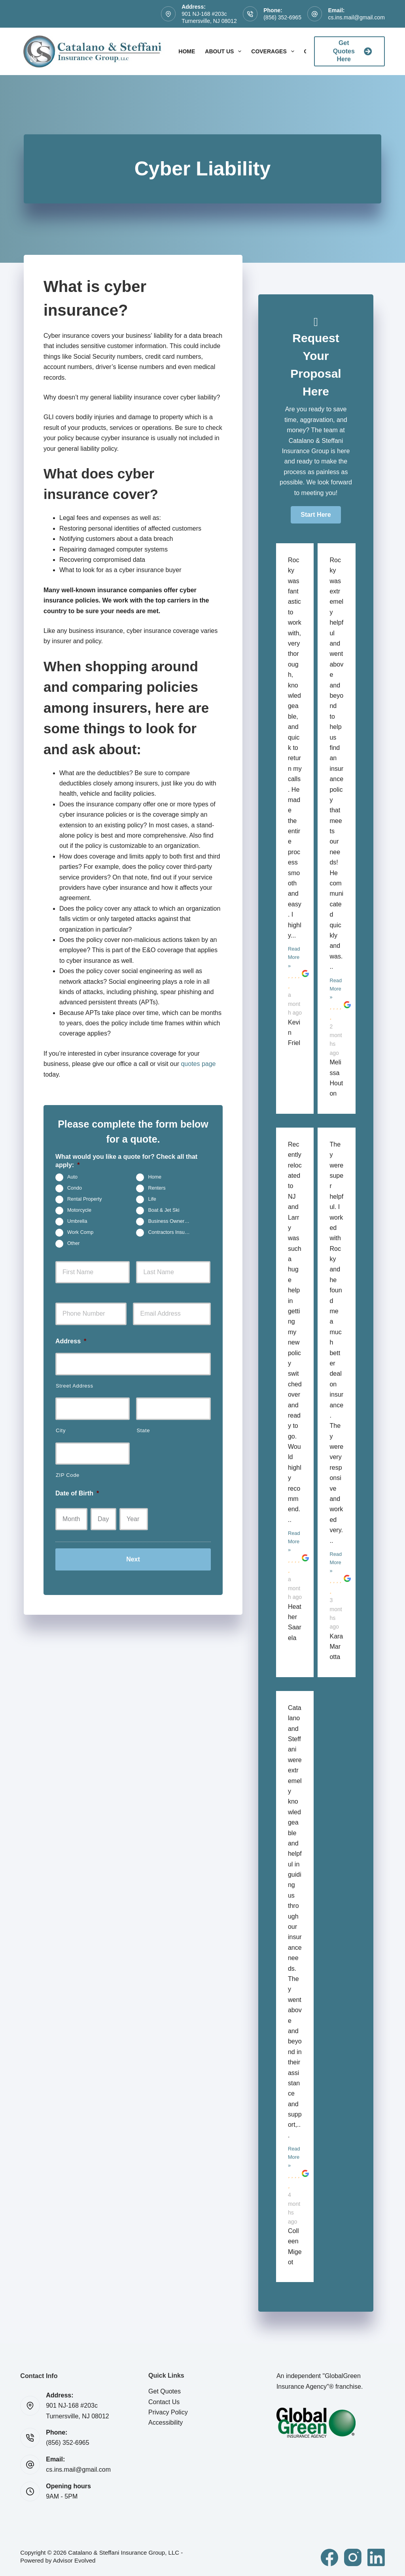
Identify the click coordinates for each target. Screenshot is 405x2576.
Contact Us (164, 2402)
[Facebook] (329, 2557)
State (143, 1430)
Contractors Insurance (172, 1232)
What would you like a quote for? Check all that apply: (126, 1160)
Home (186, 51)
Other (73, 1243)
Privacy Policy (168, 2412)
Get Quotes (164, 2391)
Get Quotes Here (352, 51)
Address (70, 1341)
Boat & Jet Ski (163, 1210)
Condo (74, 1188)
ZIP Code (67, 1475)
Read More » (294, 957)
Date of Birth (77, 1493)
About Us (224, 51)
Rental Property (84, 1199)
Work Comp (80, 1232)
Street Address (74, 1386)
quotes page (198, 1063)
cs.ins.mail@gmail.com (356, 17)
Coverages (274, 51)
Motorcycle (79, 1210)
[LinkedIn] (376, 2557)
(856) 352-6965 (282, 17)
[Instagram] (352, 2557)
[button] (316, 514)
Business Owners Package (172, 1221)
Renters (156, 1188)
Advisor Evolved (74, 2560)
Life (152, 1199)
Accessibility (165, 2422)
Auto (72, 1177)
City (61, 1430)
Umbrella (77, 1221)
